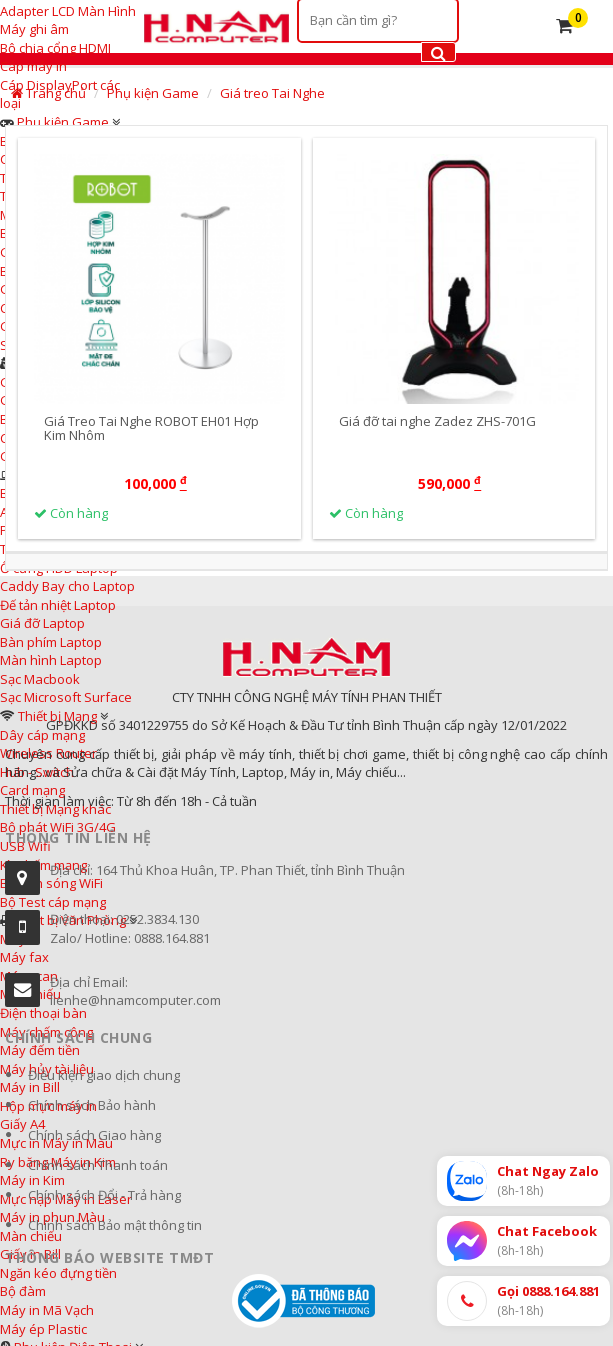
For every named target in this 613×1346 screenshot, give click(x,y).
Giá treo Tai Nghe (272, 93)
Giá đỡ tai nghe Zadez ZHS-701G (437, 421)
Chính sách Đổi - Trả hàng (104, 1195)
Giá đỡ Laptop (42, 623)
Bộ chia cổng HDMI (55, 48)
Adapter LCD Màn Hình (68, 11)
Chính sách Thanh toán (98, 1165)
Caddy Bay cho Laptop (67, 586)
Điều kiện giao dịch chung (104, 1075)
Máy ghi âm (34, 29)
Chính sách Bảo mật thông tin (115, 1225)
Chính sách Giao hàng (94, 1135)
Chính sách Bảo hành (92, 1105)
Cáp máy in (33, 66)
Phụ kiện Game (63, 122)
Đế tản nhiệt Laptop (58, 605)
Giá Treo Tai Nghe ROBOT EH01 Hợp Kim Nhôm (151, 428)
